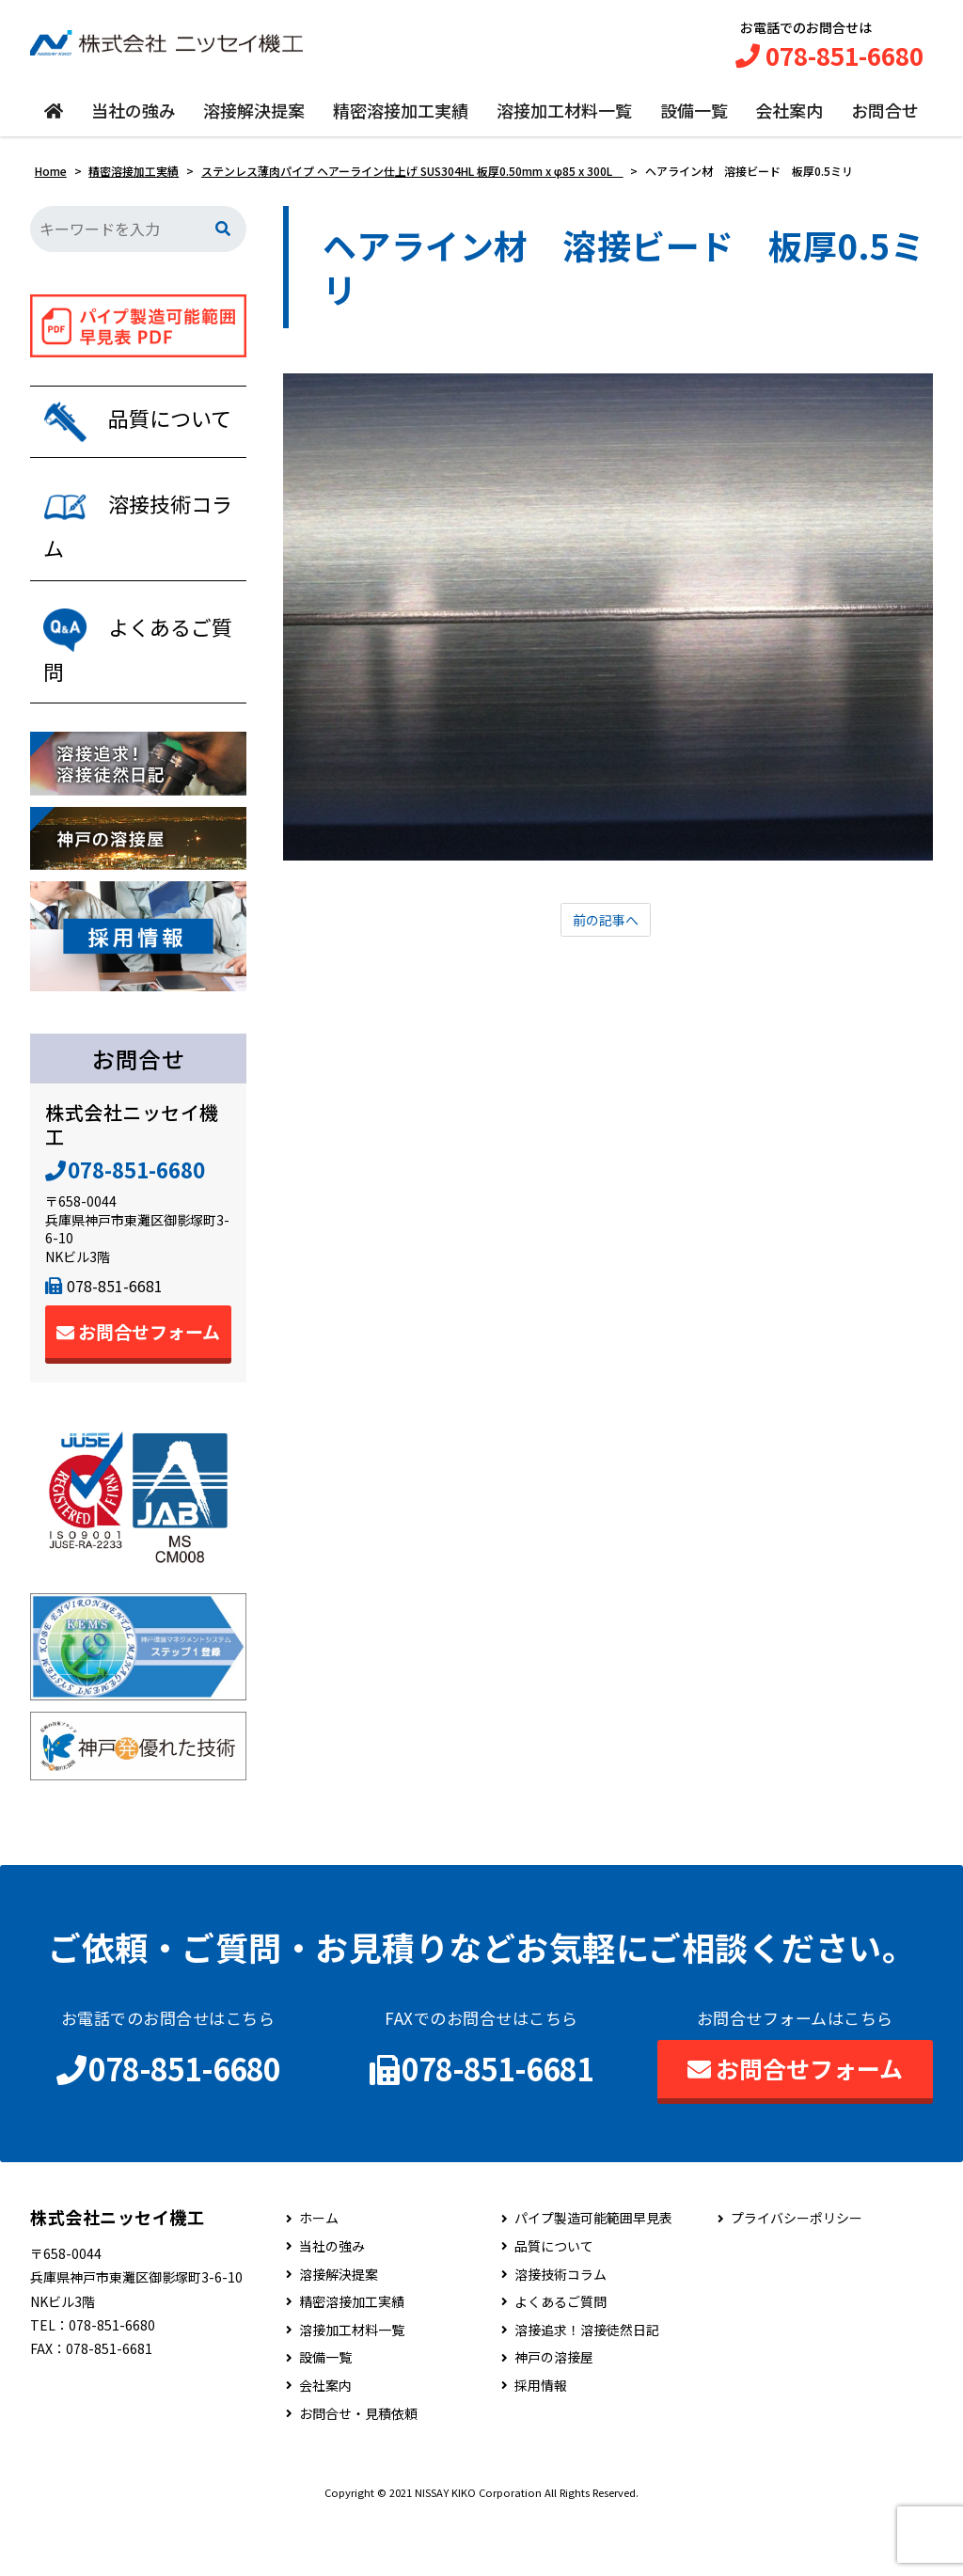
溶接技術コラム (560, 2333)
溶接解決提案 (254, 119)
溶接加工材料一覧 (564, 119)
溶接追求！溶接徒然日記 (586, 2388)
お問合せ (885, 119)
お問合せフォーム (138, 1390)
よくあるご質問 (560, 2361)
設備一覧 (694, 119)
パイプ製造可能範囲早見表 (593, 2277)
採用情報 (540, 2444)
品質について (553, 2305)
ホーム (319, 2277)
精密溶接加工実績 (400, 119)
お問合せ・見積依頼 (358, 2472)
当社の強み (133, 119)
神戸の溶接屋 (553, 2417)
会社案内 (789, 119)
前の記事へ (605, 930)
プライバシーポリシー (796, 2277)
